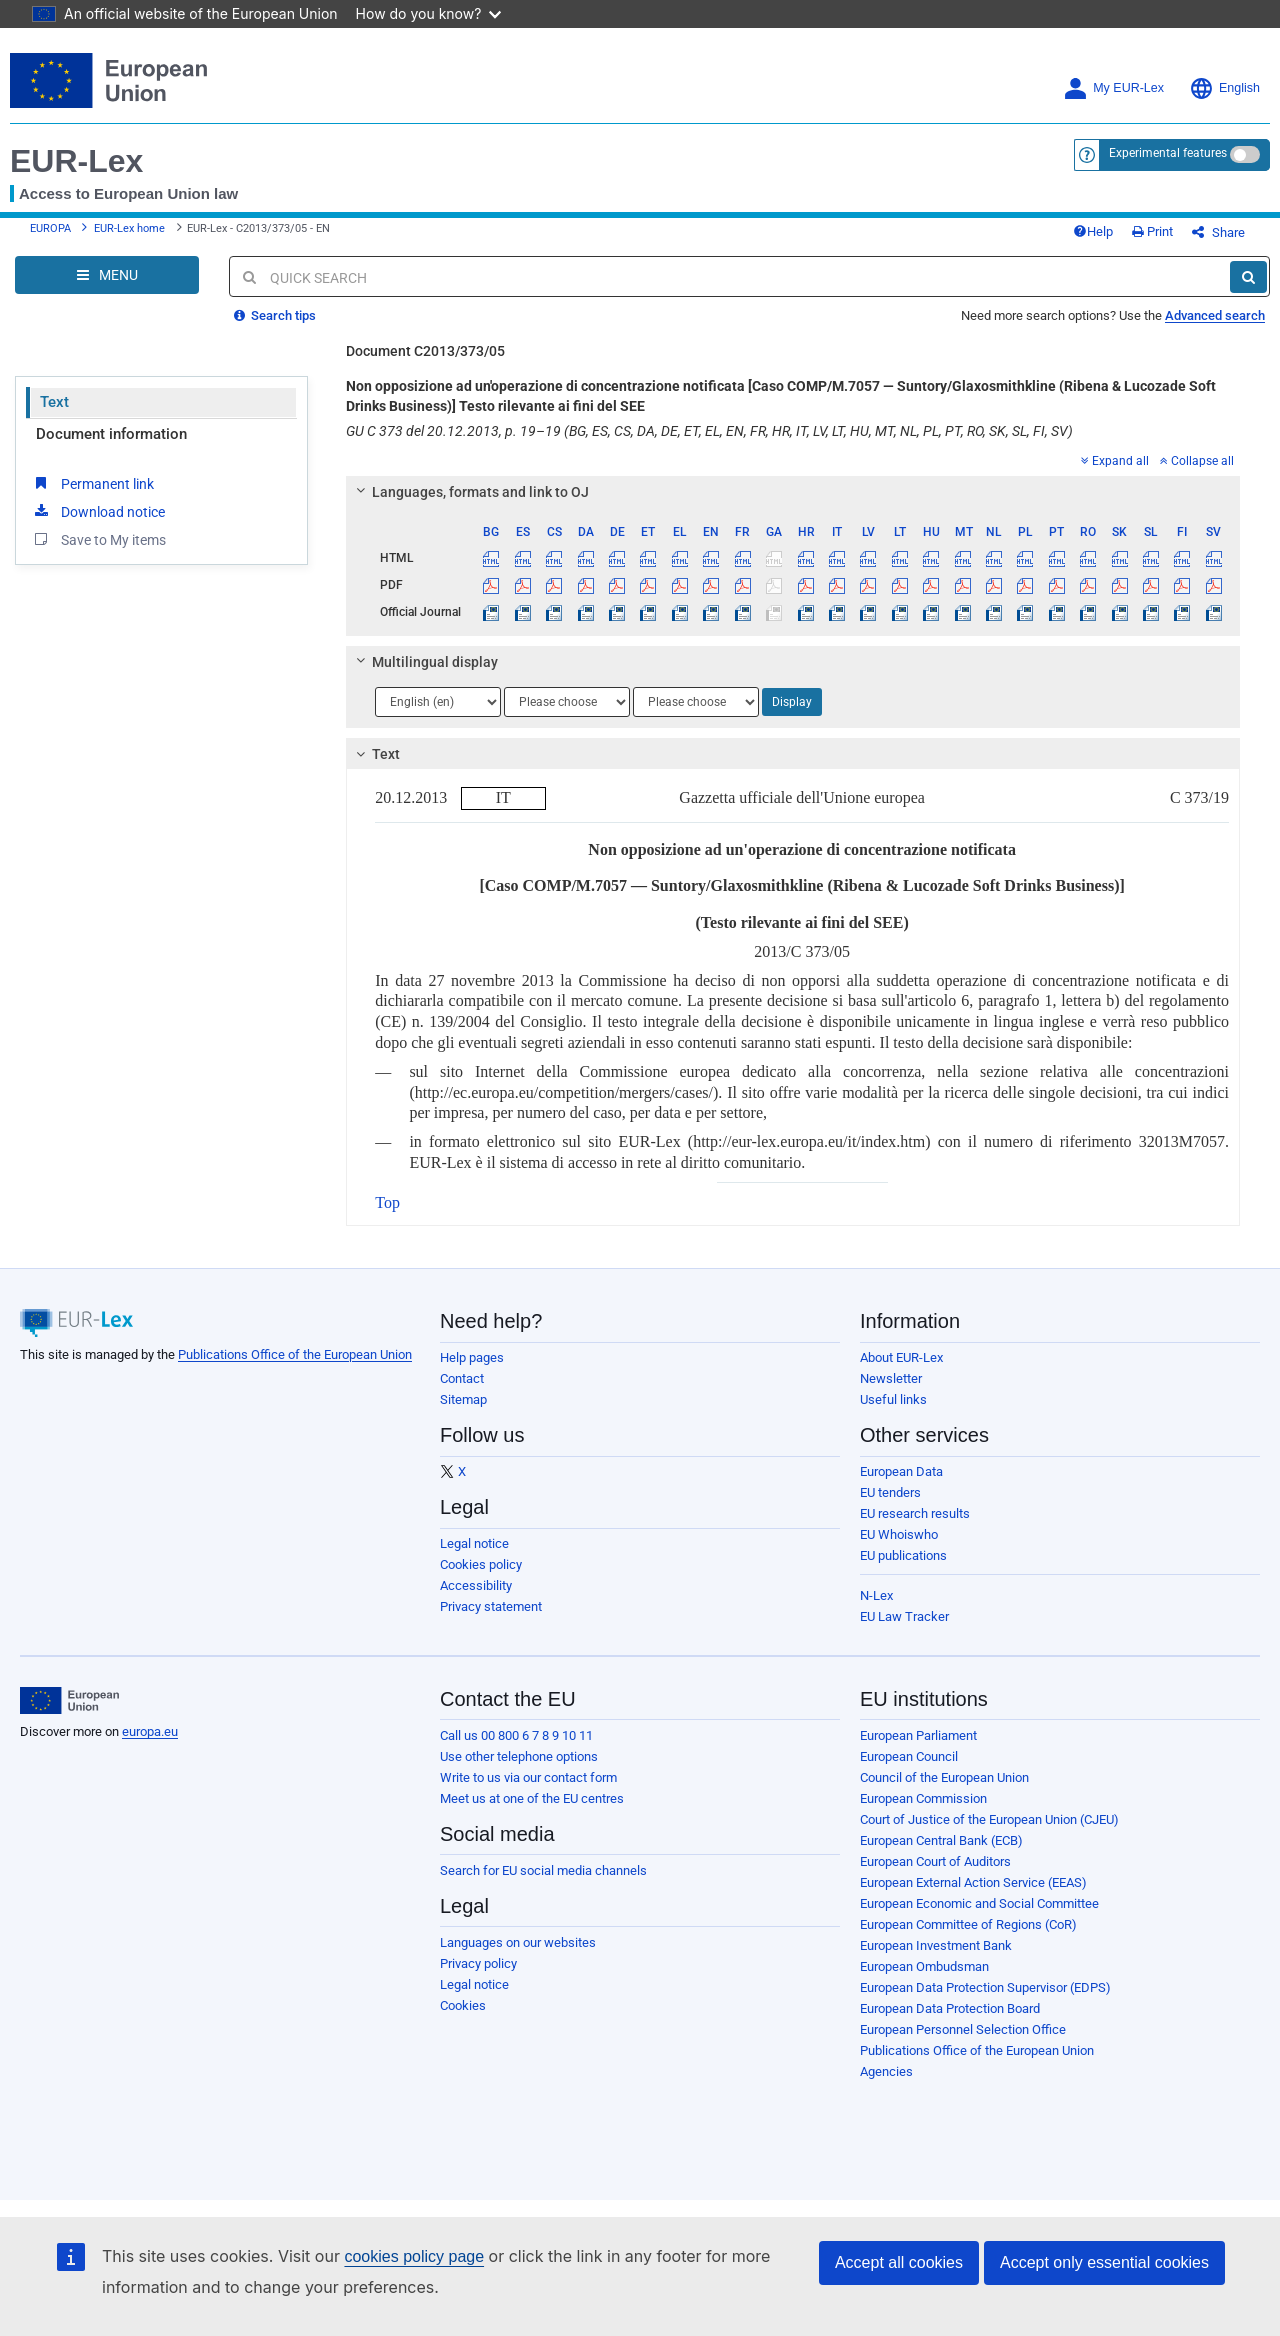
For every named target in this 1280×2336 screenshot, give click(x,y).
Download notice (98, 511)
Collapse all (1197, 461)
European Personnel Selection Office (963, 2029)
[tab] (793, 492)
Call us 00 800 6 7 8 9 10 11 (516, 1735)
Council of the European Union (944, 1777)
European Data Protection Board (950, 2008)
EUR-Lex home (129, 228)
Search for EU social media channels (543, 1870)
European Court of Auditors (935, 1861)
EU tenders (890, 1492)
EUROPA (50, 228)
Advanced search (1215, 315)
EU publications (903, 1555)
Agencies (886, 2071)
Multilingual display (424, 662)
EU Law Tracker (904, 1616)
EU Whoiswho (899, 1534)
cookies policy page (414, 2256)
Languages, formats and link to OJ (470, 492)
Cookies (463, 2005)
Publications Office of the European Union (295, 1354)
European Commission (923, 1798)
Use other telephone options (519, 1756)
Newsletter (891, 1378)
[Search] (1248, 277)
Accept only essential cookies (1104, 2262)
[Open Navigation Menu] (107, 275)
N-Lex (876, 1595)
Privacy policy (478, 1963)
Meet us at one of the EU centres (532, 1798)
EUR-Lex (76, 161)
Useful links (893, 1399)
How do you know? (429, 13)
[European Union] (69, 1701)
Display (792, 702)
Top (387, 1202)
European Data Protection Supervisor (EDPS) (985, 1987)
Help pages (472, 1357)
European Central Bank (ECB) (941, 1840)
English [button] (1224, 88)
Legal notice (474, 1543)
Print (1152, 231)
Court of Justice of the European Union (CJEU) (989, 1819)
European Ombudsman (924, 1966)
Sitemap (463, 1399)
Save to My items (98, 539)
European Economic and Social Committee (979, 1903)
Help (1093, 231)
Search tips (275, 315)
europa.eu (150, 1731)
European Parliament (918, 1735)
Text (54, 402)
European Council (909, 1756)
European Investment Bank (936, 1945)
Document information (111, 434)
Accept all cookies (899, 2262)
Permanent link (92, 483)
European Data (901, 1471)
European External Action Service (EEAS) (973, 1882)
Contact (462, 1378)
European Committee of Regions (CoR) (968, 1924)
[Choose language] (438, 702)
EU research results (915, 1513)
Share (1218, 232)
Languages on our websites (518, 1942)
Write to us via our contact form (528, 1777)
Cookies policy (481, 1564)
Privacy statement (491, 1606)
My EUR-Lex (1113, 88)
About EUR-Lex (901, 1357)
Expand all (1115, 461)
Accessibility (476, 1585)
